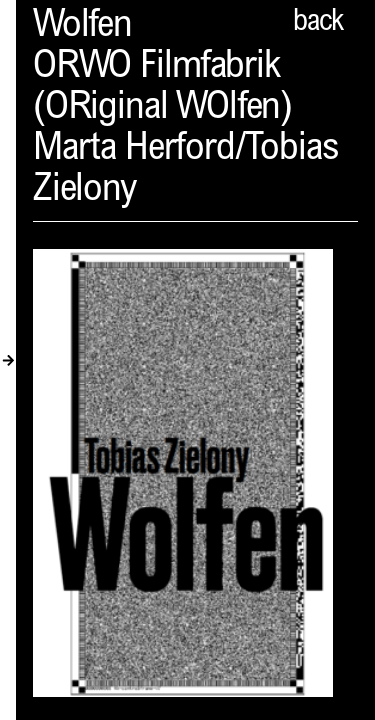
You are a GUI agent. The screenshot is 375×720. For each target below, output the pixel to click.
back (318, 23)
